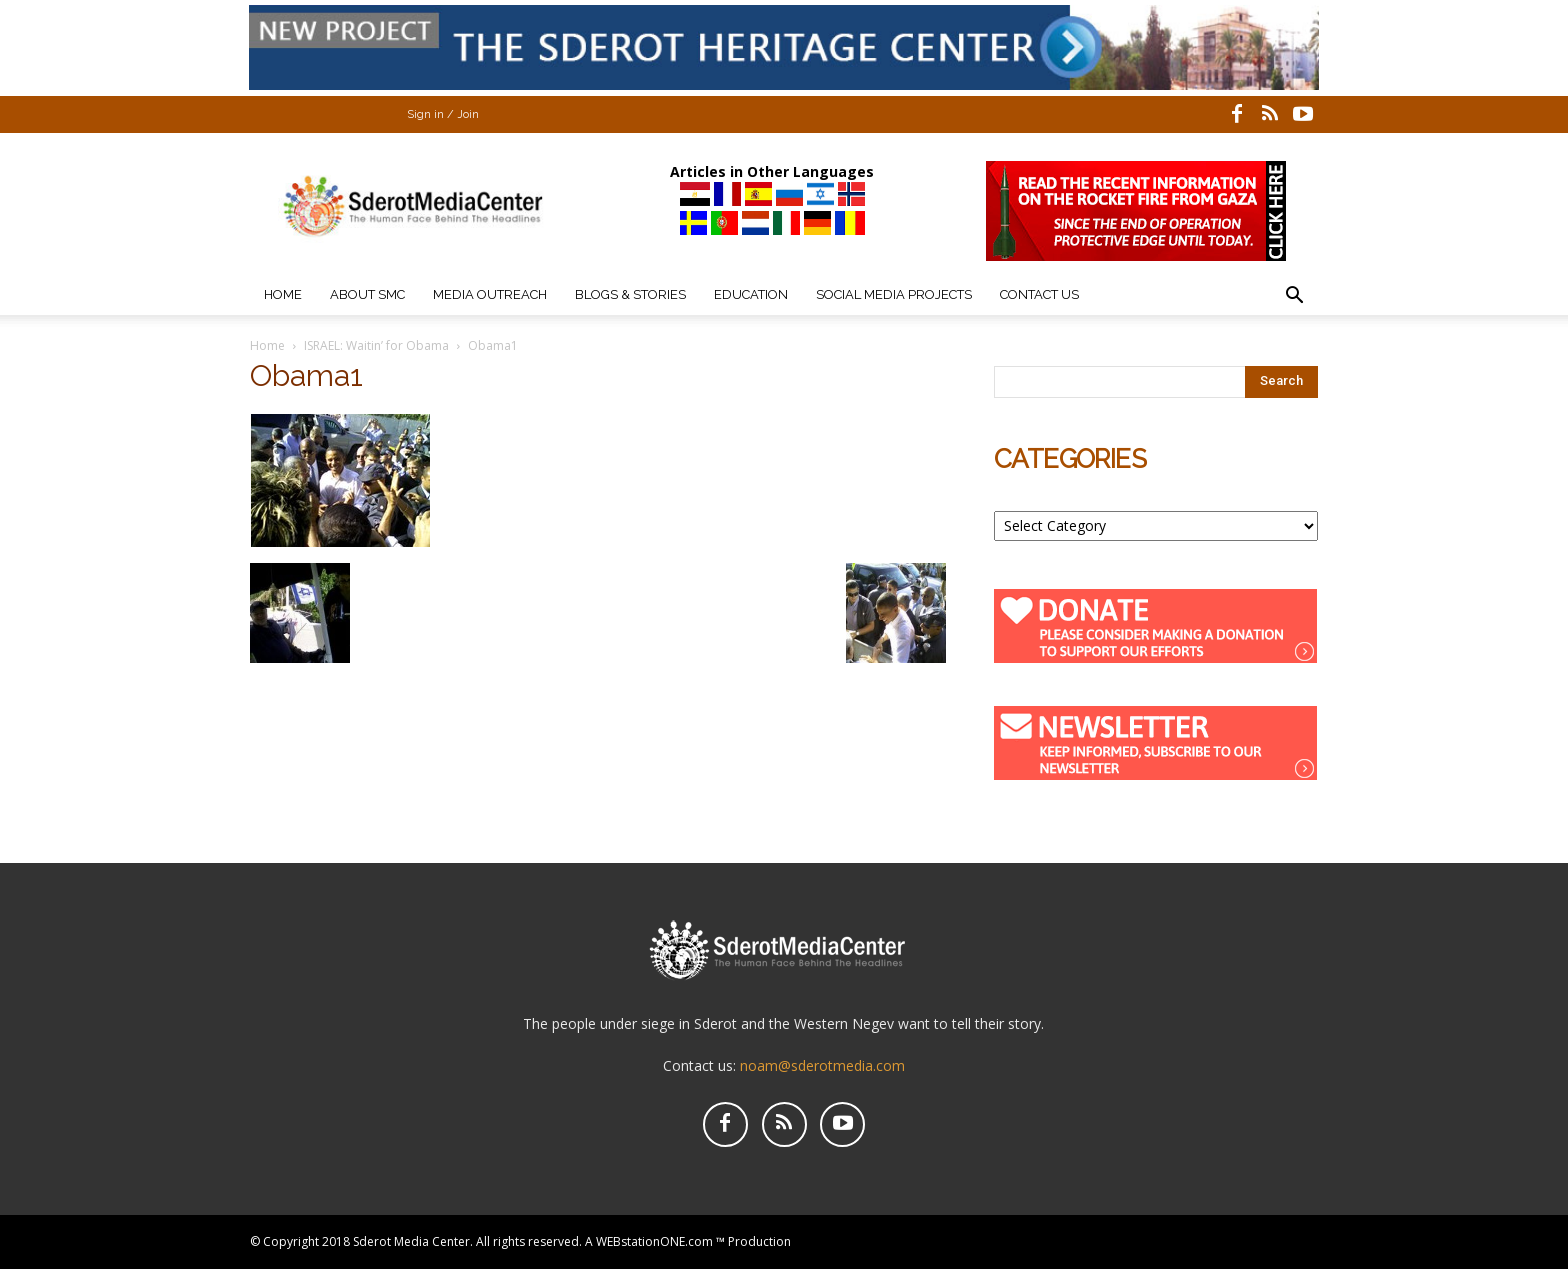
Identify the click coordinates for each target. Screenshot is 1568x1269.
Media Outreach (490, 294)
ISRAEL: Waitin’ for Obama (376, 345)
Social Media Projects (894, 294)
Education (751, 294)
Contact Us (1039, 294)
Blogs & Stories (630, 294)
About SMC (367, 294)
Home (283, 294)
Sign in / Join (443, 114)
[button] (1294, 297)
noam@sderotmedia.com (822, 1065)
